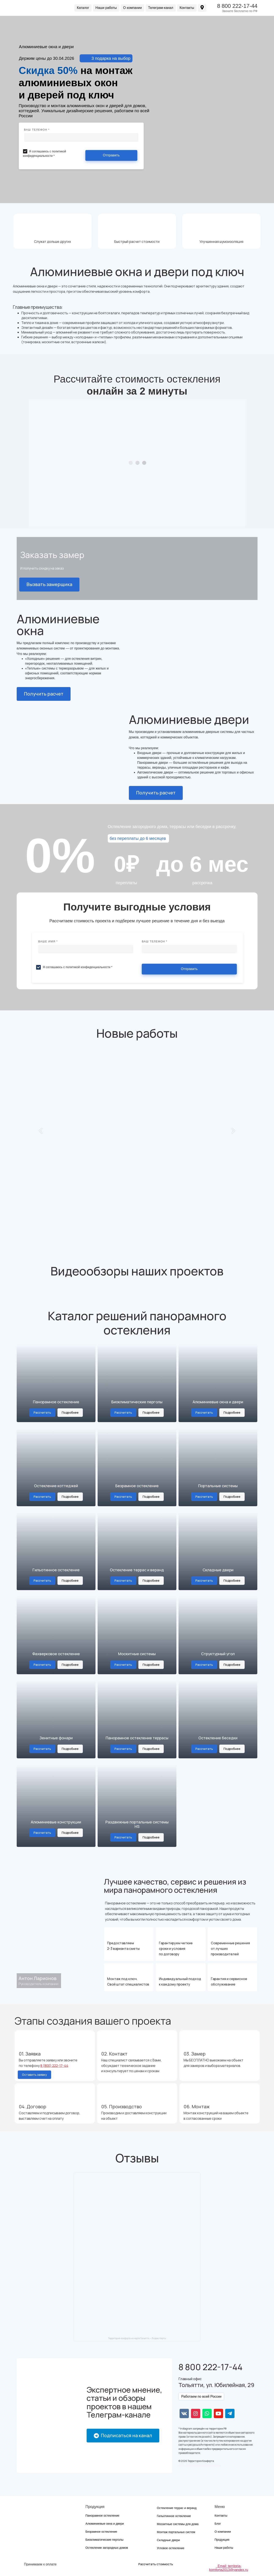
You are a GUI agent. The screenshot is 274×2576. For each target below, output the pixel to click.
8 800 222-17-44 (237, 6)
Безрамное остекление (137, 1485)
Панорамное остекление (56, 1401)
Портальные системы (218, 1485)
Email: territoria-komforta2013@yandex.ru (228, 2568)
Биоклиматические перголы (136, 1401)
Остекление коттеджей (56, 1485)
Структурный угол (218, 1653)
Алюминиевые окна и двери (218, 1401)
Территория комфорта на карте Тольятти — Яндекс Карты (137, 2338)
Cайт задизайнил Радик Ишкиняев (200, 2465)
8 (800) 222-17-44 (54, 2065)
